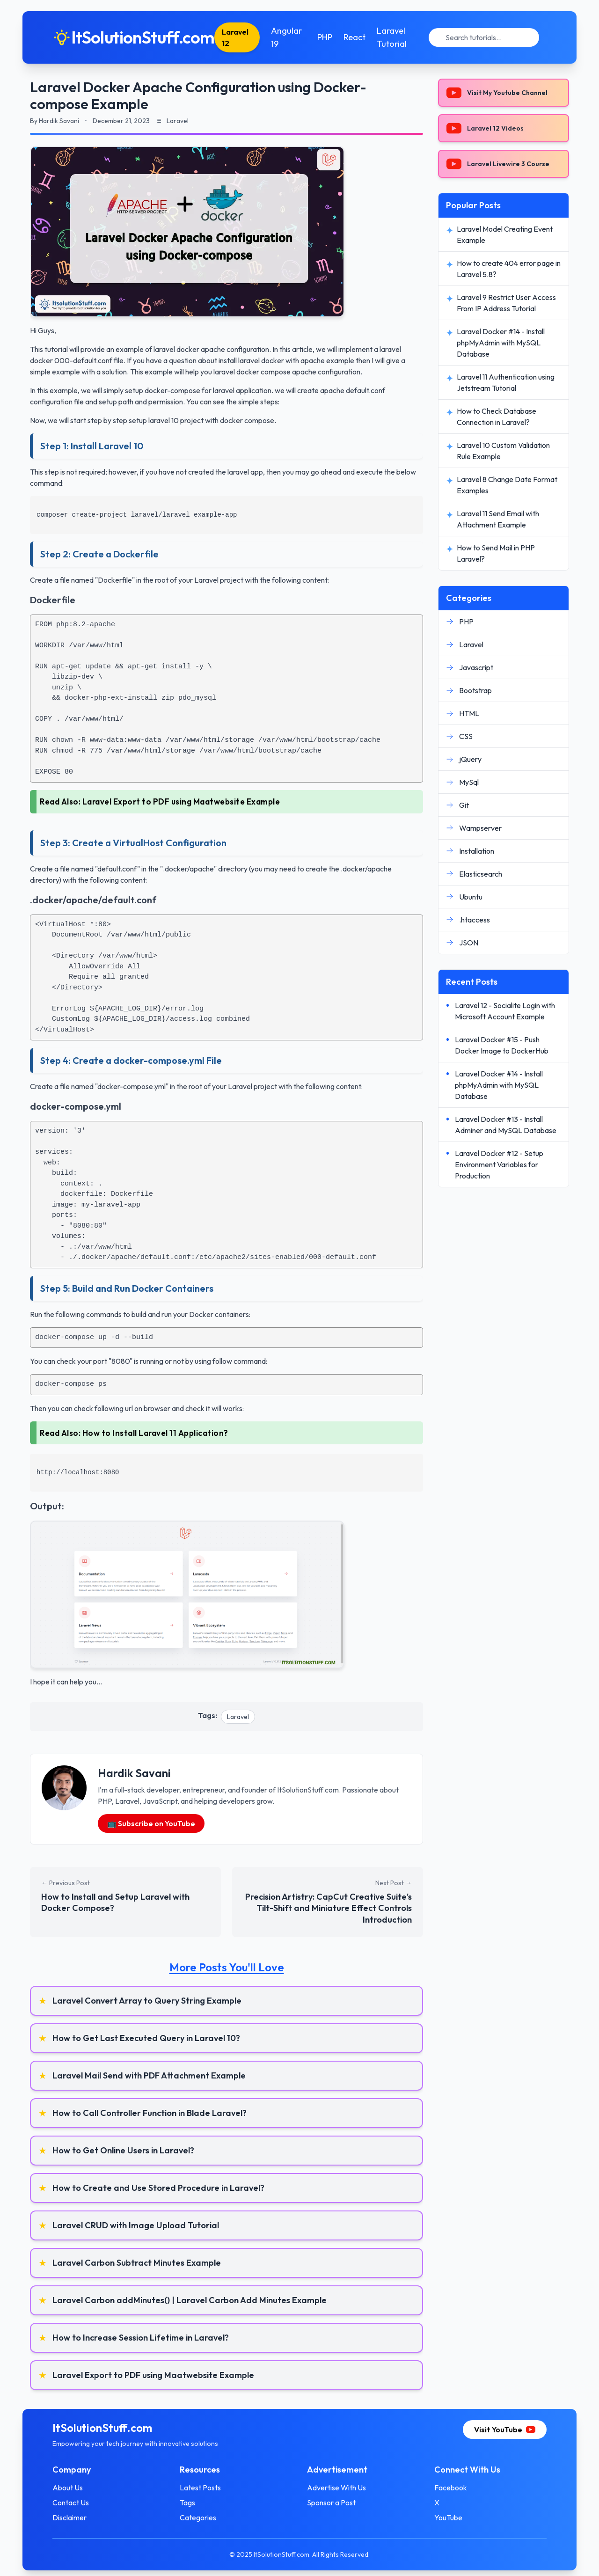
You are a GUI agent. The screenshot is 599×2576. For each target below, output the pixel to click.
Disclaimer (69, 2517)
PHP (324, 37)
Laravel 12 (235, 37)
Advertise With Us (336, 2487)
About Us (67, 2487)
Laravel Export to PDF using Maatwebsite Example (181, 801)
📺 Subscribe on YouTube (151, 1823)
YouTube (448, 2517)
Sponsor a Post (331, 2502)
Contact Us (70, 2502)
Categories (198, 2517)
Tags (187, 2502)
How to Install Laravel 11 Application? (155, 1433)
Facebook (450, 2487)
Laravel (238, 1716)
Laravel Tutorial (392, 37)
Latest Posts (200, 2487)
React (354, 37)
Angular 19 (286, 37)
